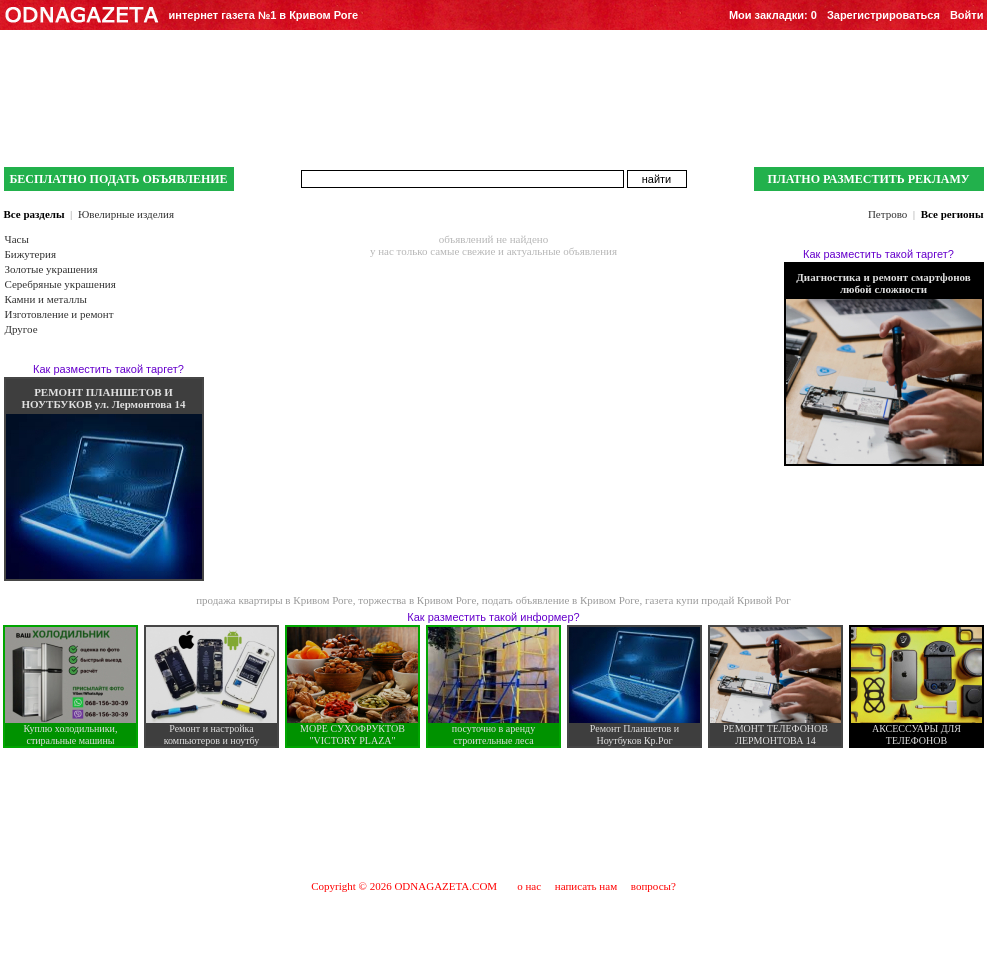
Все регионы (952, 214)
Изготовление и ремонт (59, 314)
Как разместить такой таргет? (108, 369)
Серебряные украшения (60, 284)
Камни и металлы (46, 299)
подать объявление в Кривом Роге (561, 600)
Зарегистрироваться (883, 15)
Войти (967, 15)
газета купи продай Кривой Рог (718, 600)
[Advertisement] (494, 813)
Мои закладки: (773, 15)
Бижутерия (30, 254)
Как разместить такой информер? (493, 617)
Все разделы (34, 214)
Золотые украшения (51, 269)
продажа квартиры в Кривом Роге (274, 600)
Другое (21, 329)
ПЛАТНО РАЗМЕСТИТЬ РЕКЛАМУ (868, 179)
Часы (17, 239)
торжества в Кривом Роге (417, 600)
